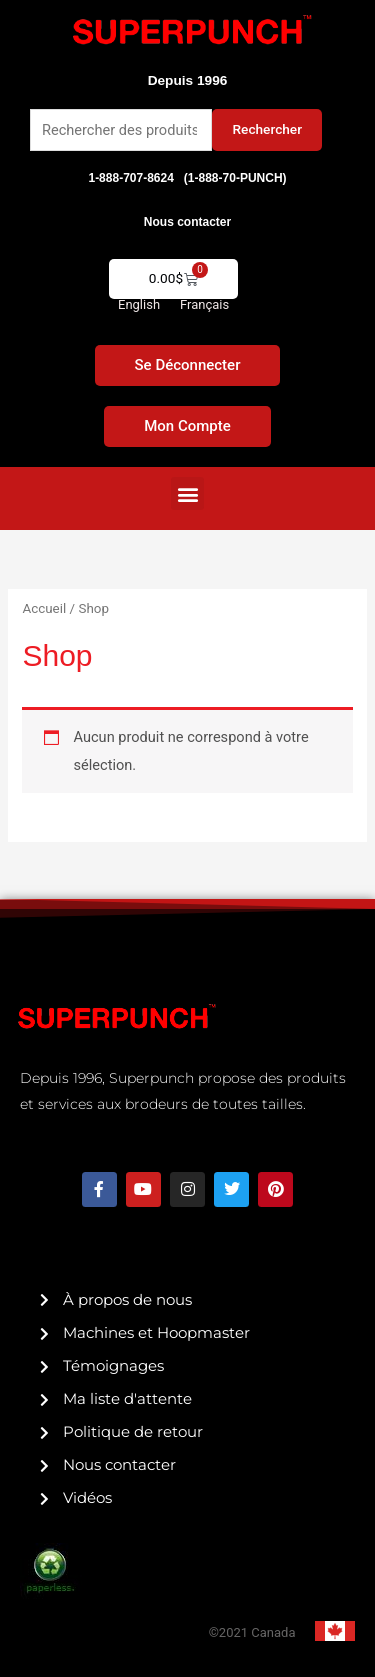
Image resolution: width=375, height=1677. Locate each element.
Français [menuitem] (204, 304)
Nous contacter (187, 222)
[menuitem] (139, 304)
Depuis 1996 (188, 80)
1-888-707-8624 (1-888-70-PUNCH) (187, 178)
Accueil (44, 608)
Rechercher (267, 129)
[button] (187, 493)
